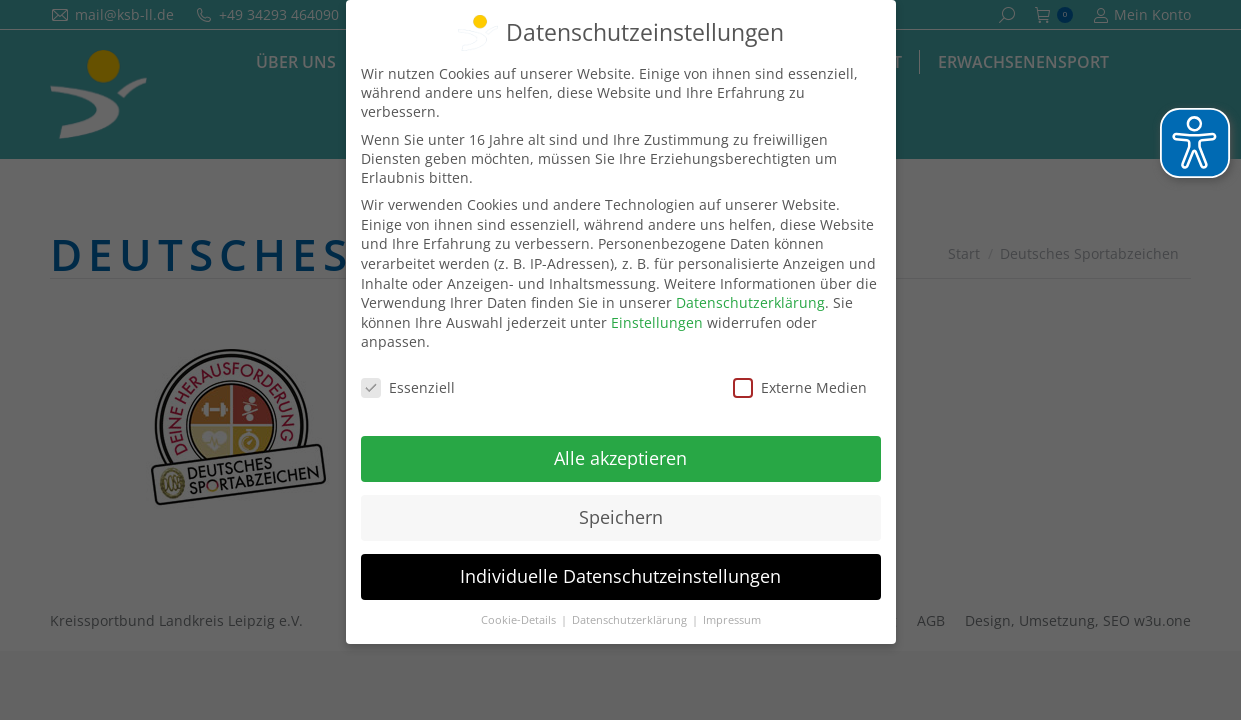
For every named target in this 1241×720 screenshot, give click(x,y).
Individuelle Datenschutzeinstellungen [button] (620, 575)
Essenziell (408, 387)
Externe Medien (800, 387)
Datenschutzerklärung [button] (631, 619)
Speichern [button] (621, 516)
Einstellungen (657, 321)
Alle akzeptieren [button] (620, 458)
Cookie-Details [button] (520, 619)
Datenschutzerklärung (750, 302)
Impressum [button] (732, 619)
